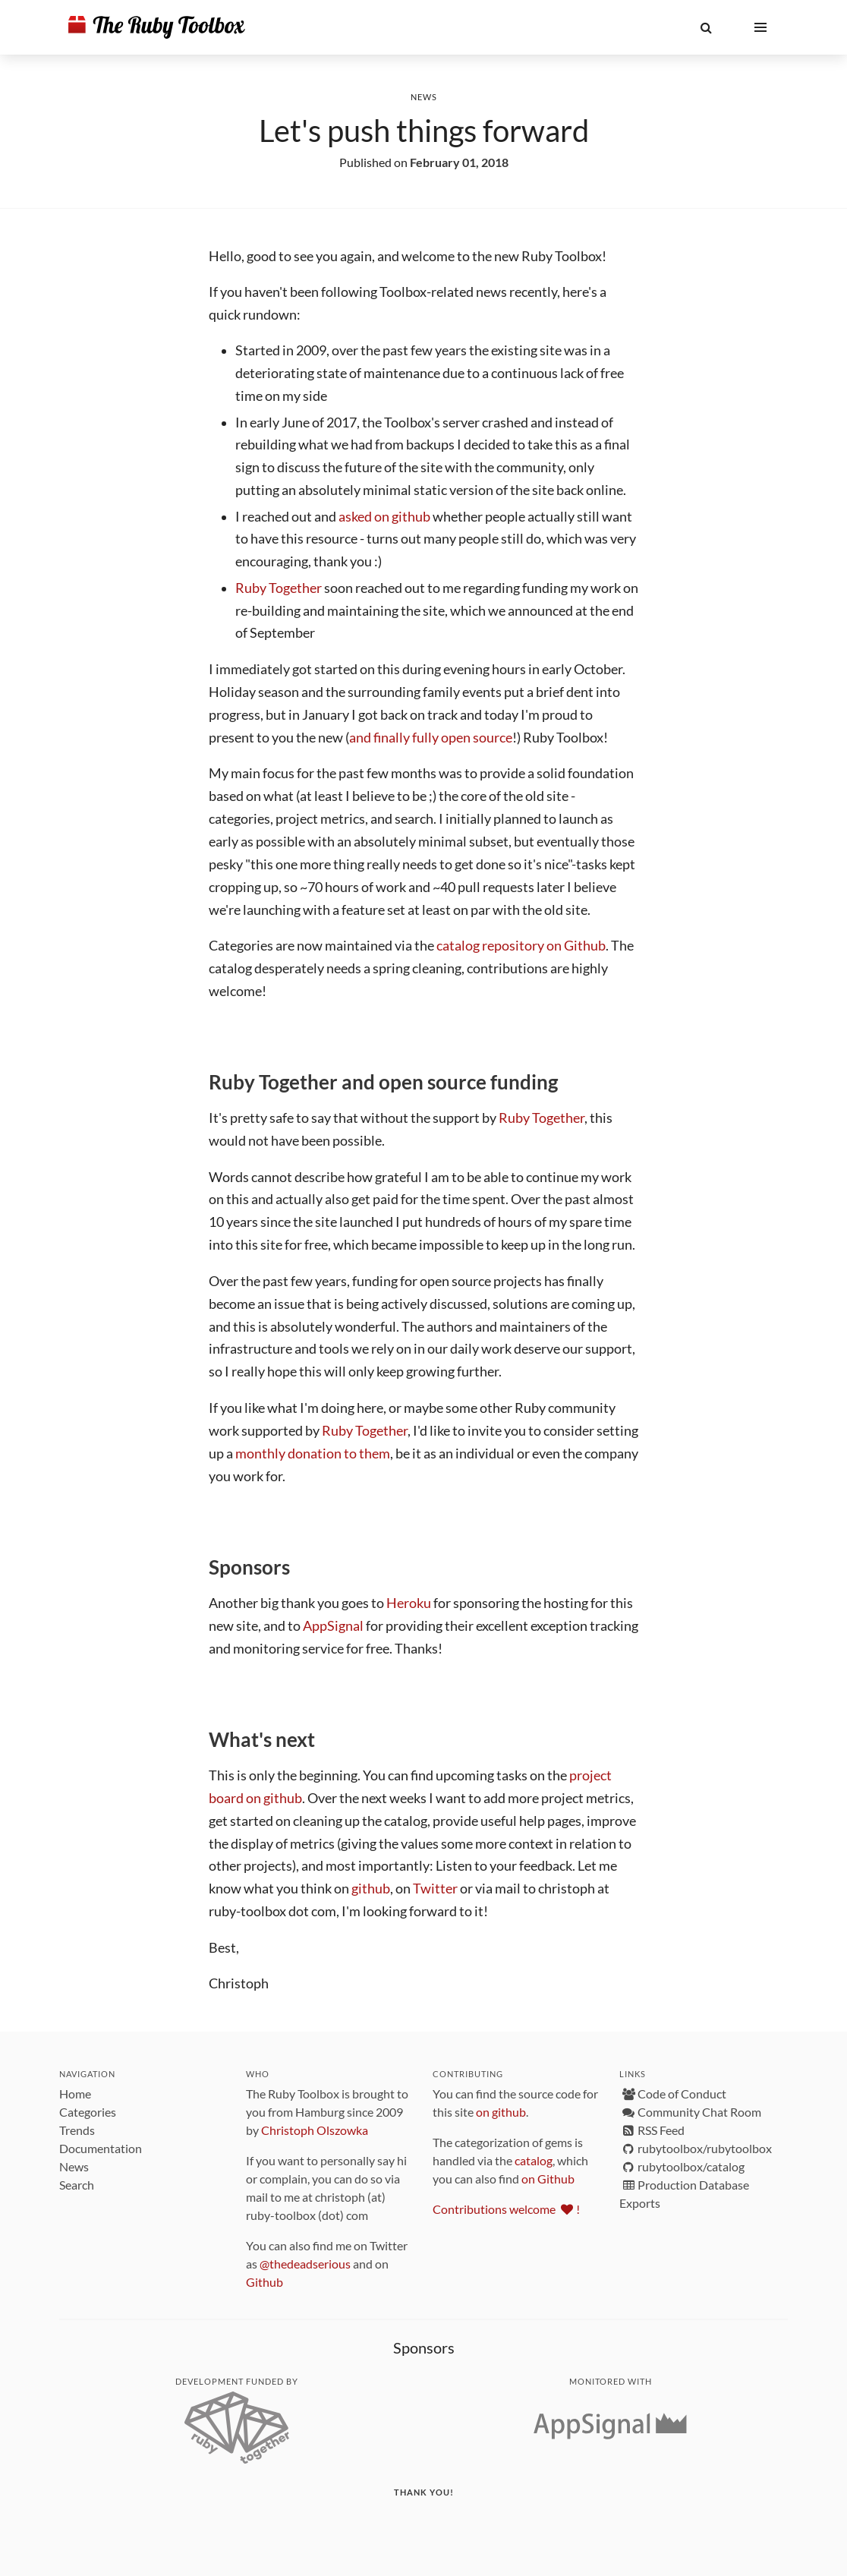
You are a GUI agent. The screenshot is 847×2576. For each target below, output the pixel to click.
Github (264, 2282)
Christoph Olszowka (314, 2130)
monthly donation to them (312, 1453)
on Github (548, 2178)
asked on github (384, 517)
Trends (77, 2130)
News (424, 97)
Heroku (408, 1603)
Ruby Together (278, 588)
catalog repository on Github (521, 946)
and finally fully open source (430, 738)
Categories (87, 2112)
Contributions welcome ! (506, 2209)
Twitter (435, 1889)
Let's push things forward (424, 130)
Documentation (100, 2148)
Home (75, 2093)
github (370, 1889)
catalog (534, 2160)
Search (76, 2184)
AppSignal (333, 1626)
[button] (706, 27)
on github (501, 2112)
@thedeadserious (305, 2263)
